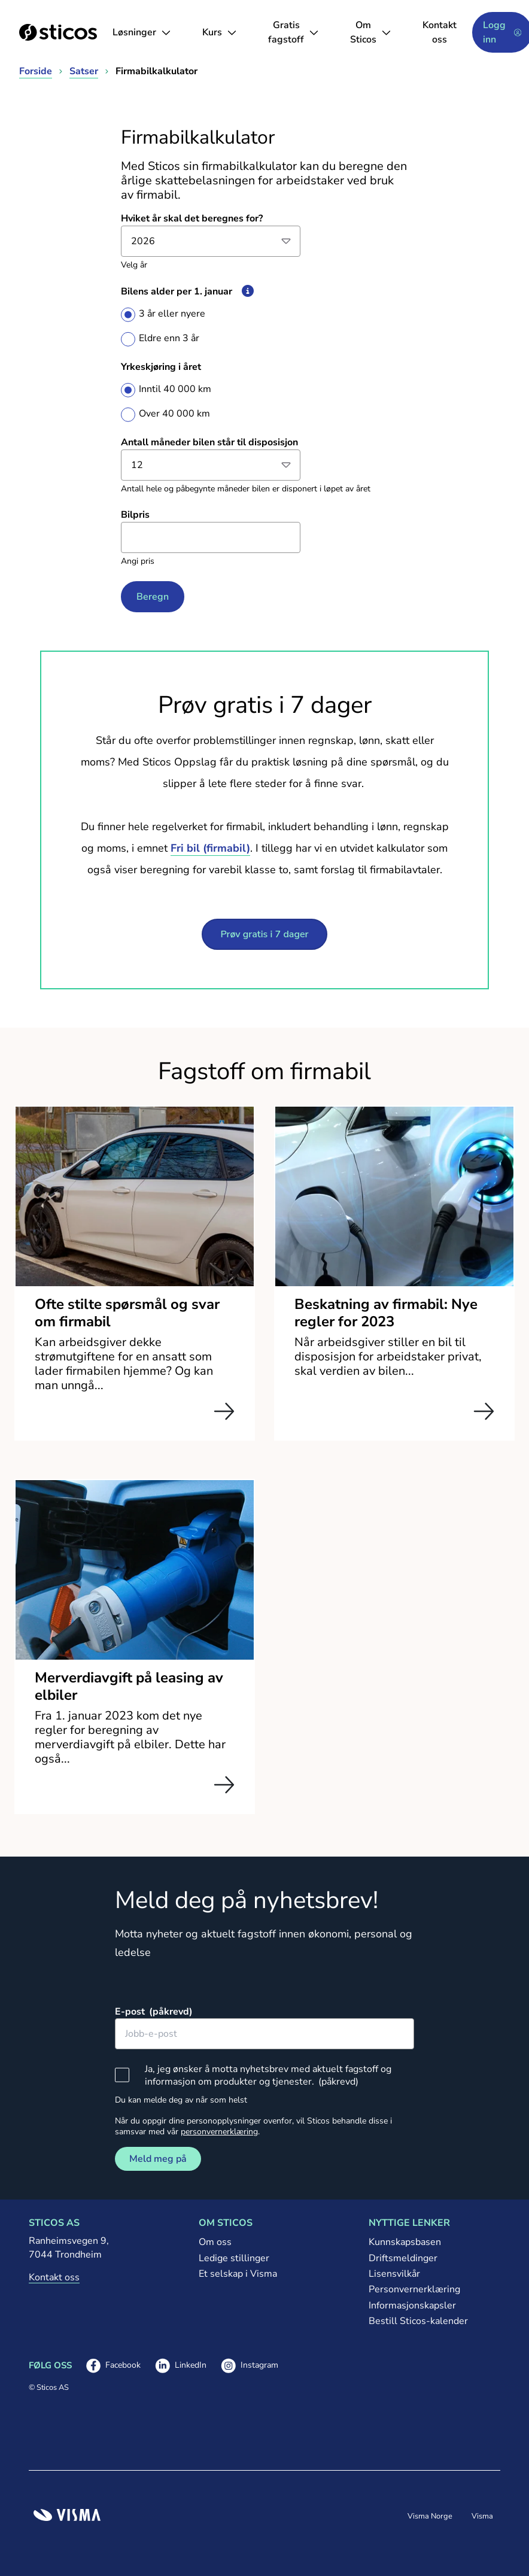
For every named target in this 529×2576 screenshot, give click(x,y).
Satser (83, 71)
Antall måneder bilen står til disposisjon (209, 442)
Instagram (249, 2365)
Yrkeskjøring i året (161, 366)
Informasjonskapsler (412, 2305)
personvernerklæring (219, 2131)
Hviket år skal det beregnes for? (192, 218)
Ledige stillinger (234, 2258)
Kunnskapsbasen (405, 2242)
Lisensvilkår (394, 2273)
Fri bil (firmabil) (210, 848)
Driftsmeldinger (403, 2258)
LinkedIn (180, 2365)
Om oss (215, 2242)
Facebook (113, 2365)
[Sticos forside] (58, 32)
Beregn (152, 596)
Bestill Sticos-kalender (418, 2321)
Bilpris (135, 514)
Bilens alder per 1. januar (191, 291)
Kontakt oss (439, 32)
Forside (35, 71)
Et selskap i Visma (238, 2273)
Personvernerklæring (414, 2289)
